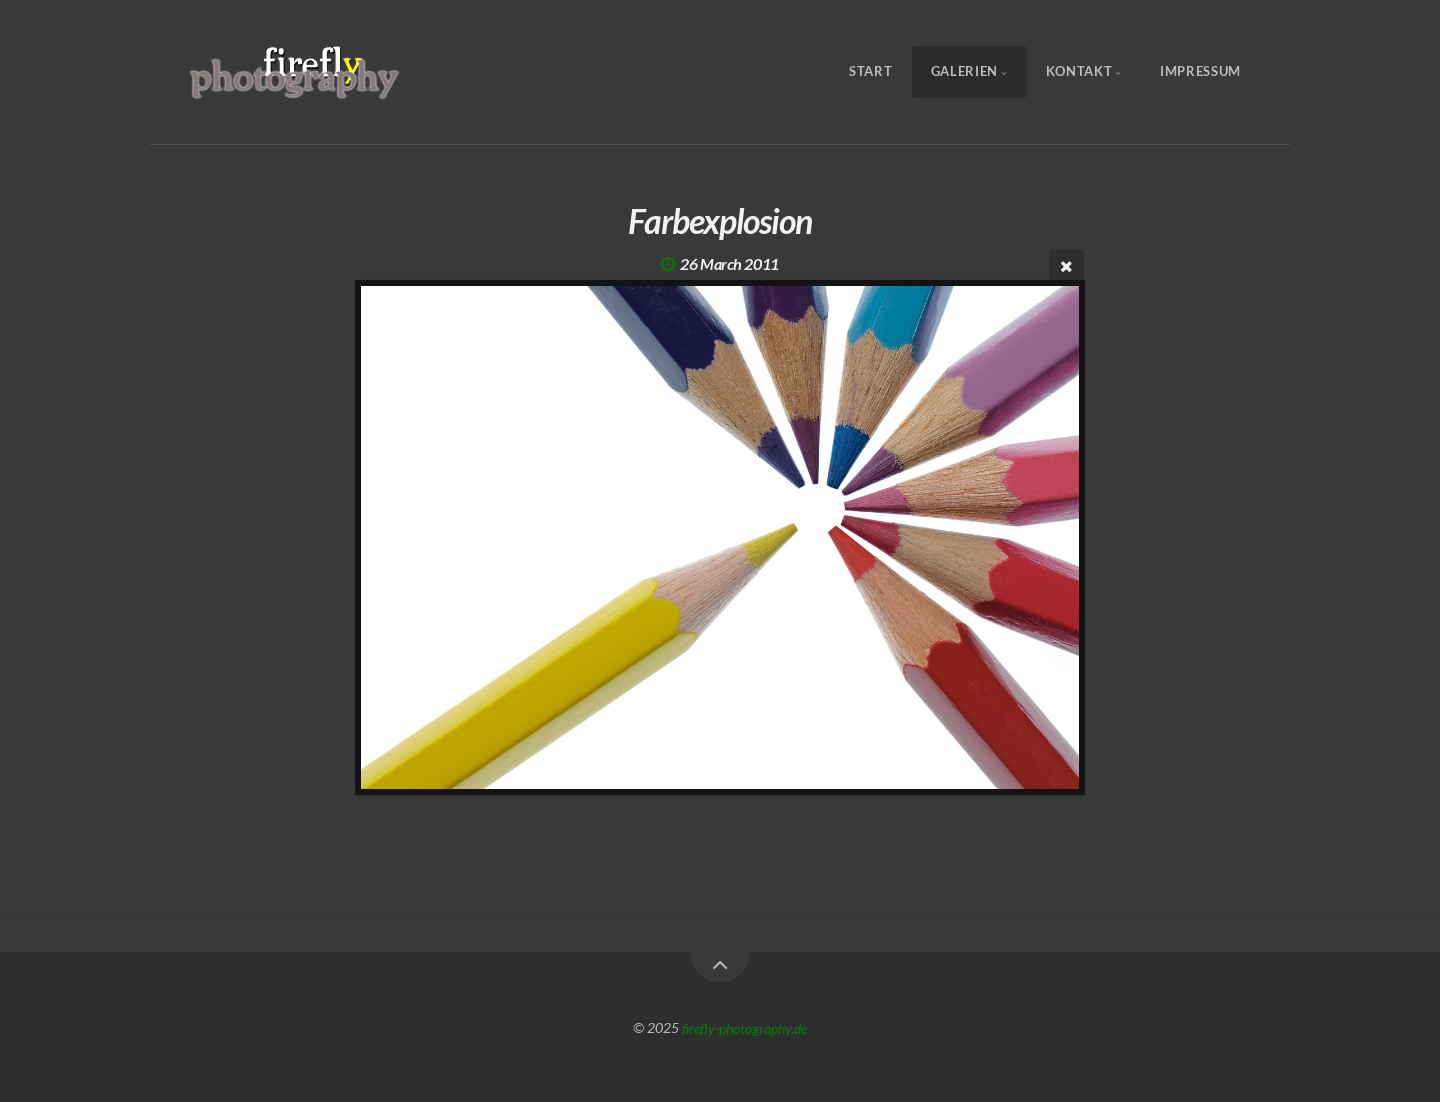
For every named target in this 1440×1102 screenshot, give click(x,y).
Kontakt (1079, 72)
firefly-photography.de (744, 1027)
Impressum (1200, 72)
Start (870, 72)
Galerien (964, 72)
